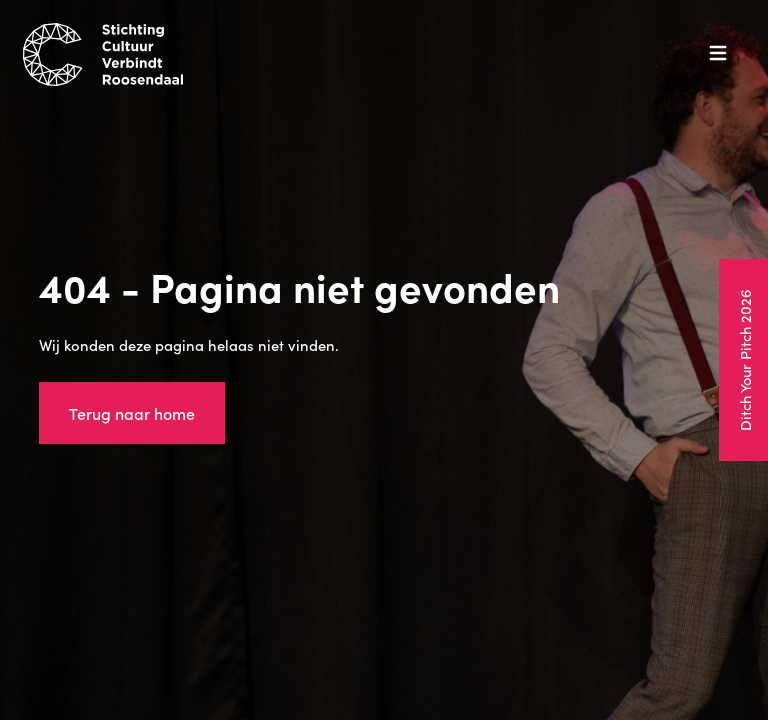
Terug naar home (132, 413)
